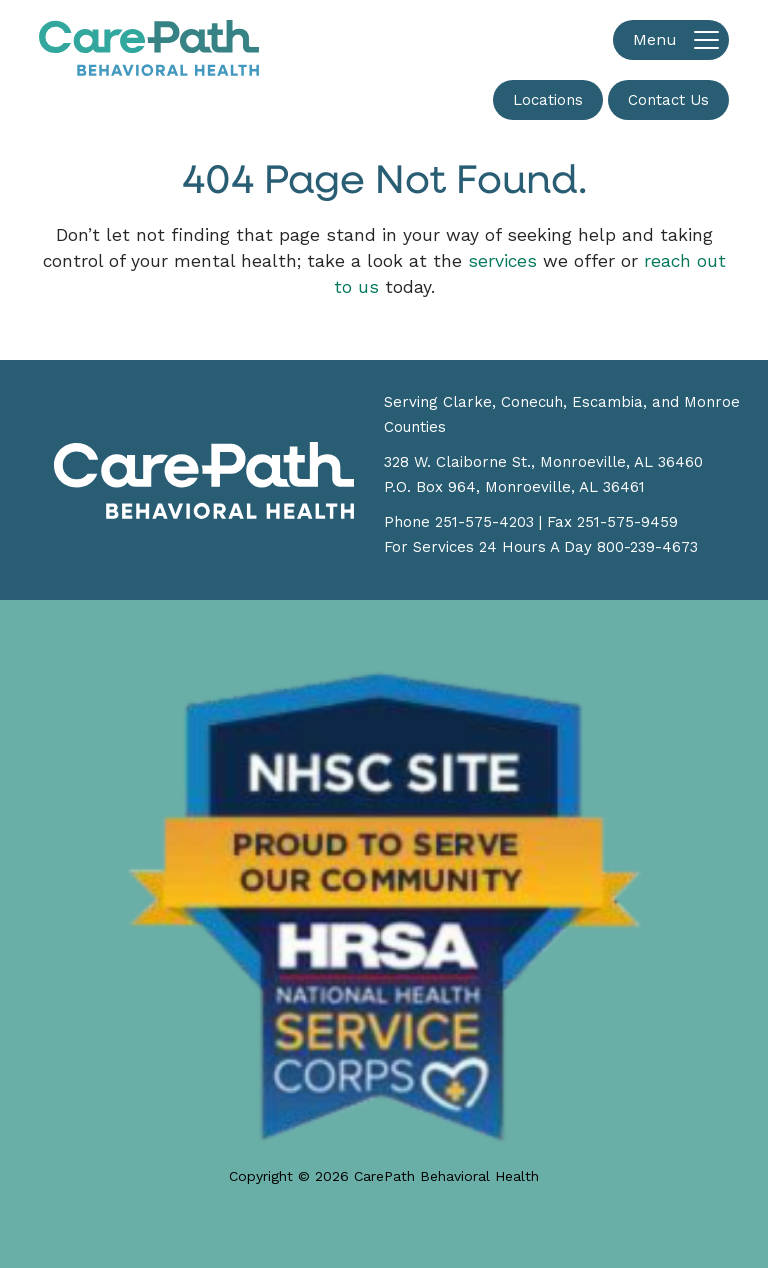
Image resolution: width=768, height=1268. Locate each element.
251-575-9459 (627, 522)
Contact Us (668, 100)
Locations (548, 100)
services (502, 261)
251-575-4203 (484, 522)
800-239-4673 (647, 547)
